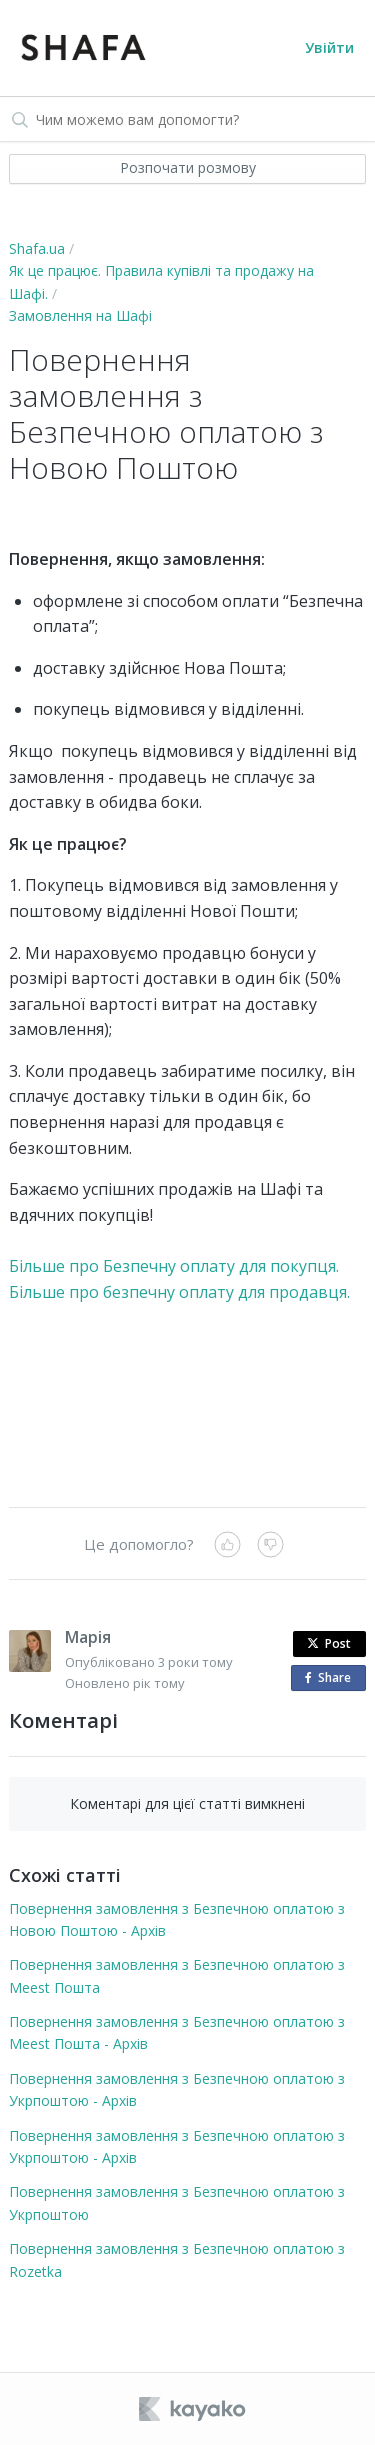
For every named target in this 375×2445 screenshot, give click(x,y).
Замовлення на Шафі (80, 315)
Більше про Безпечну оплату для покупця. (174, 1266)
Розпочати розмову (188, 167)
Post (329, 1643)
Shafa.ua (37, 248)
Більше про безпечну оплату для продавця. (181, 1292)
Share (332, 1678)
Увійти (329, 47)
